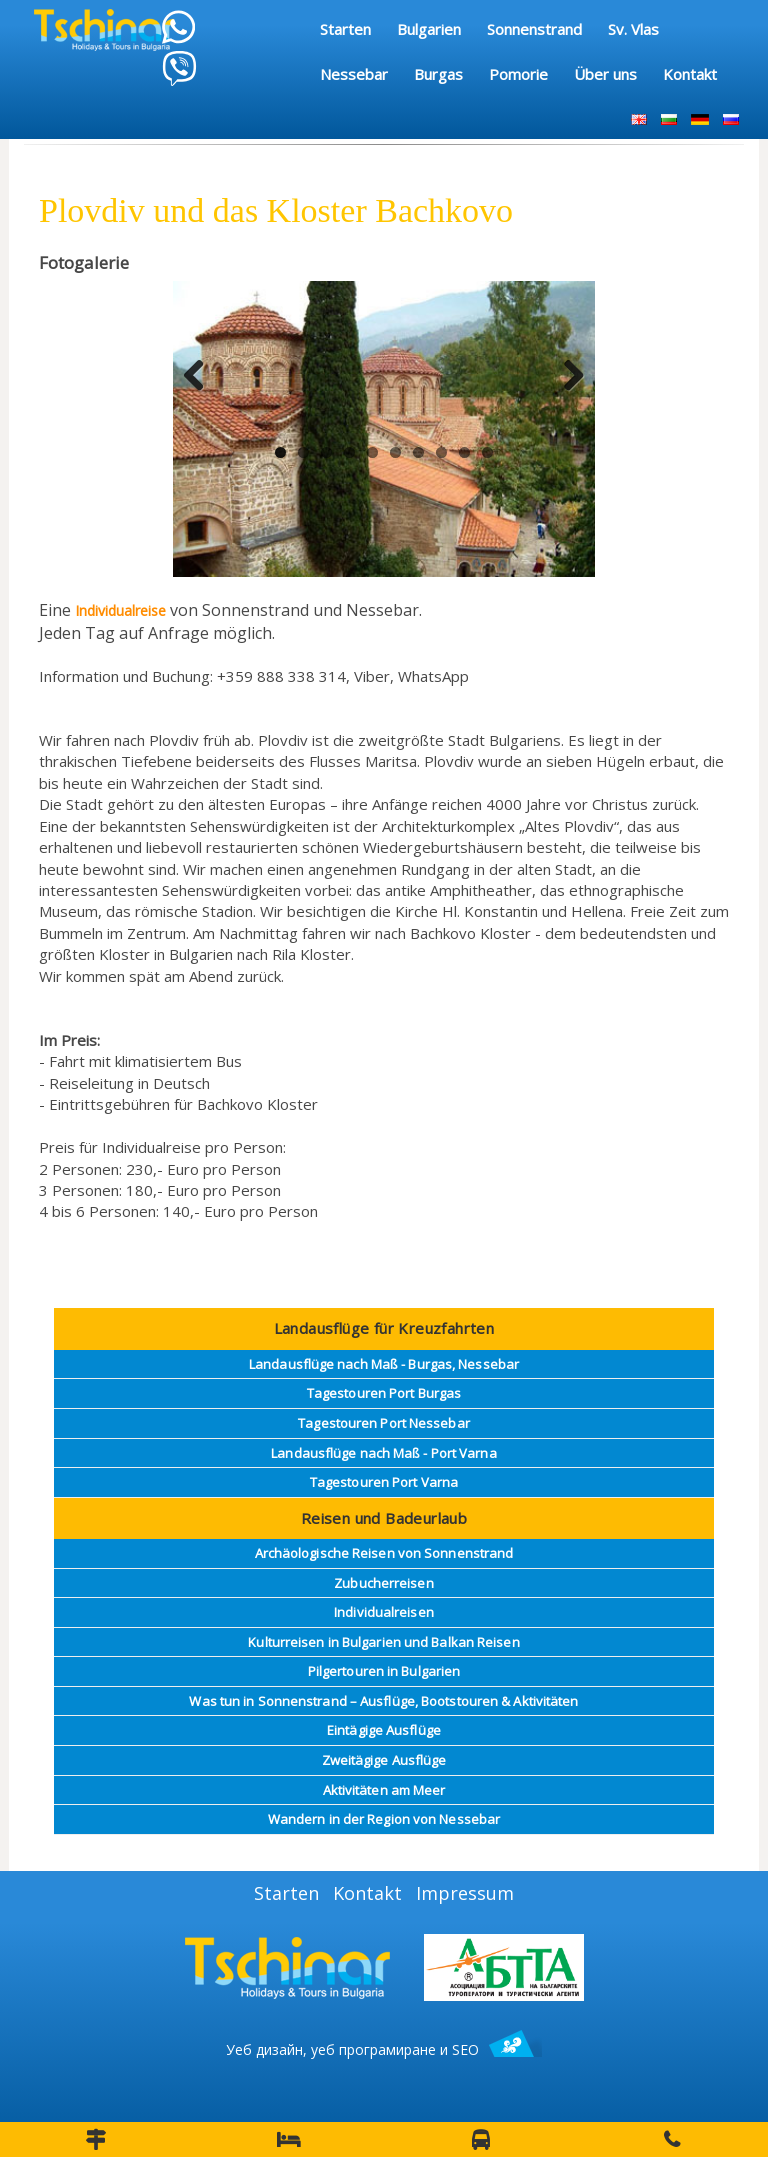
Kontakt (367, 1893)
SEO (497, 2049)
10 (487, 452)
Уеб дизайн (264, 2049)
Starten (286, 1893)
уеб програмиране (373, 2049)
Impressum (465, 1893)
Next (565, 372)
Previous (203, 372)
